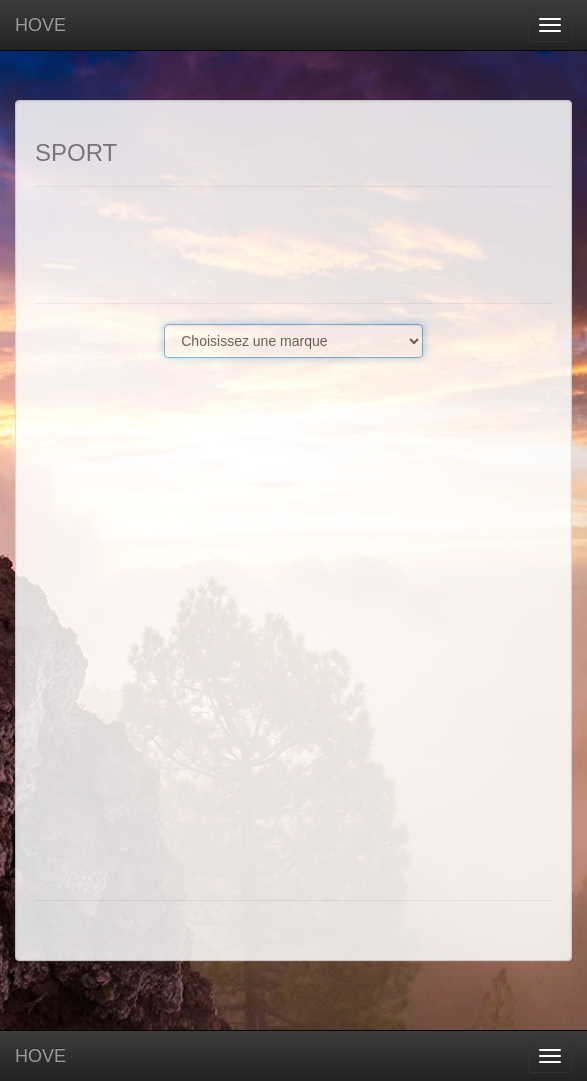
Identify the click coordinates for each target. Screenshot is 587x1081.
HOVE (40, 25)
